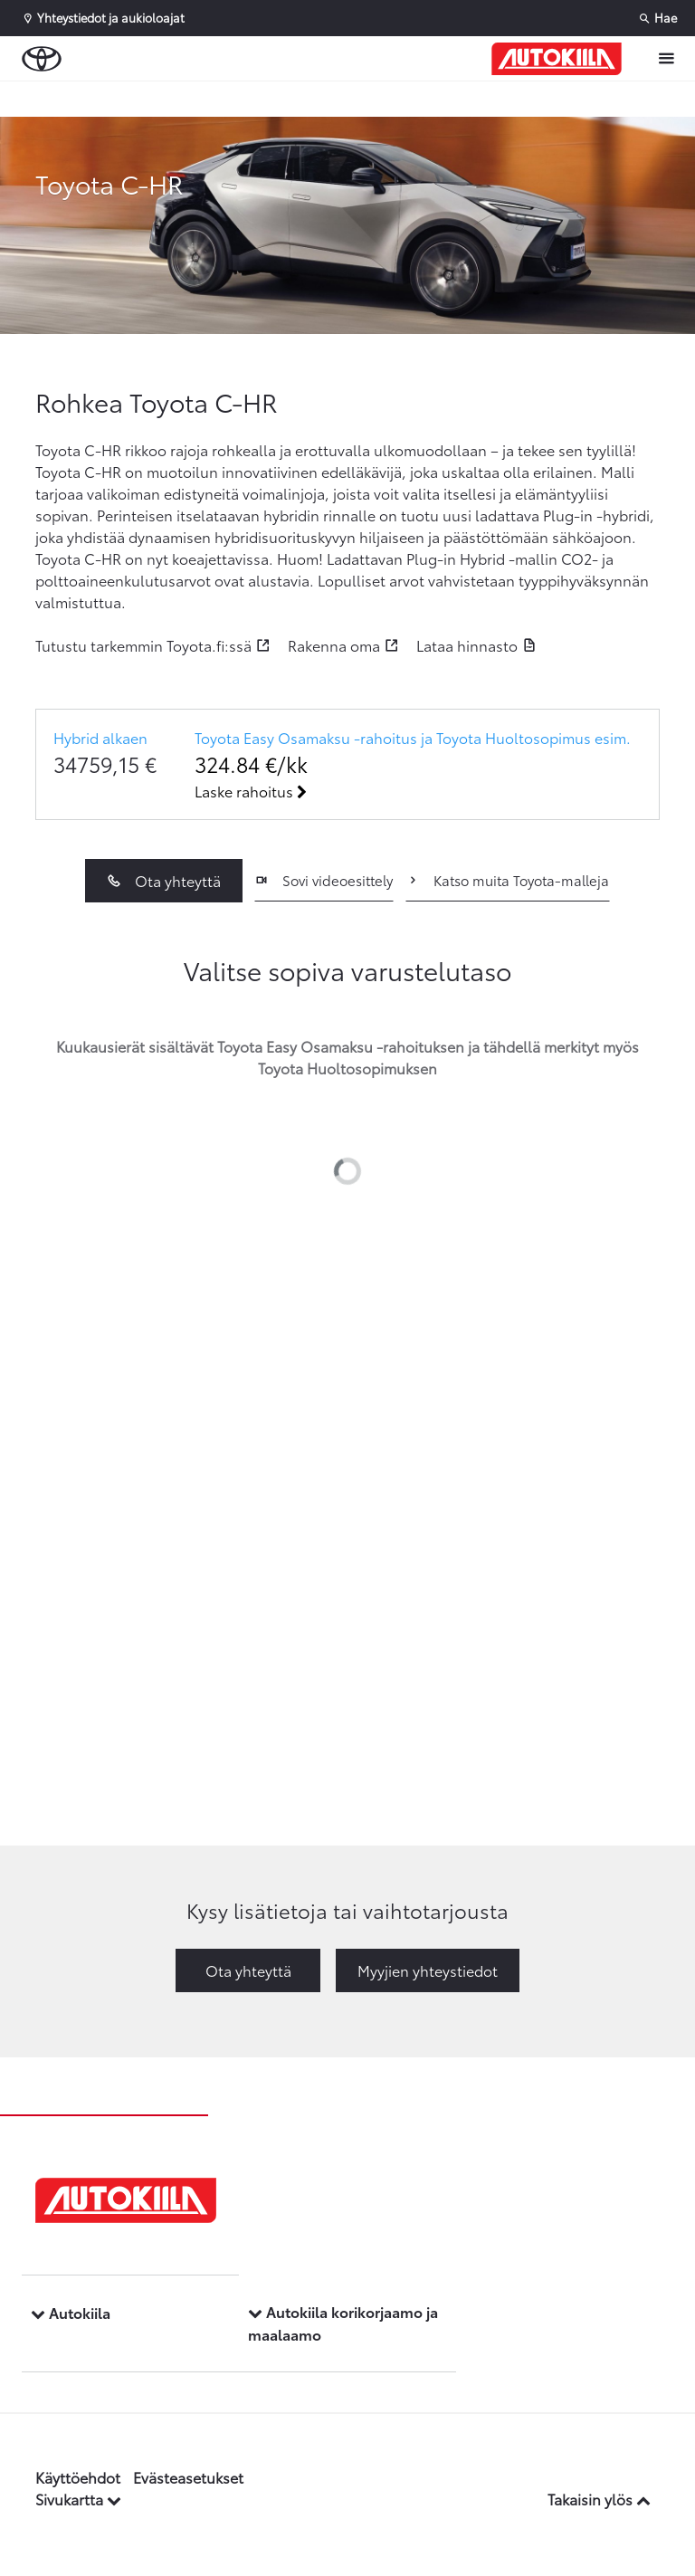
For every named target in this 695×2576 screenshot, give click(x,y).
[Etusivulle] (556, 59)
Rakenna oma (334, 644)
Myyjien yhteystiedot (427, 1970)
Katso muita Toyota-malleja (507, 880)
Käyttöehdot (77, 2476)
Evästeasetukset (188, 2476)
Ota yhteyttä (163, 880)
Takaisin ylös (599, 2498)
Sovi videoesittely (323, 880)
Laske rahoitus (251, 790)
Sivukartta (78, 2498)
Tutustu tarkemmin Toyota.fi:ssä (143, 644)
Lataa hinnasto (467, 644)
